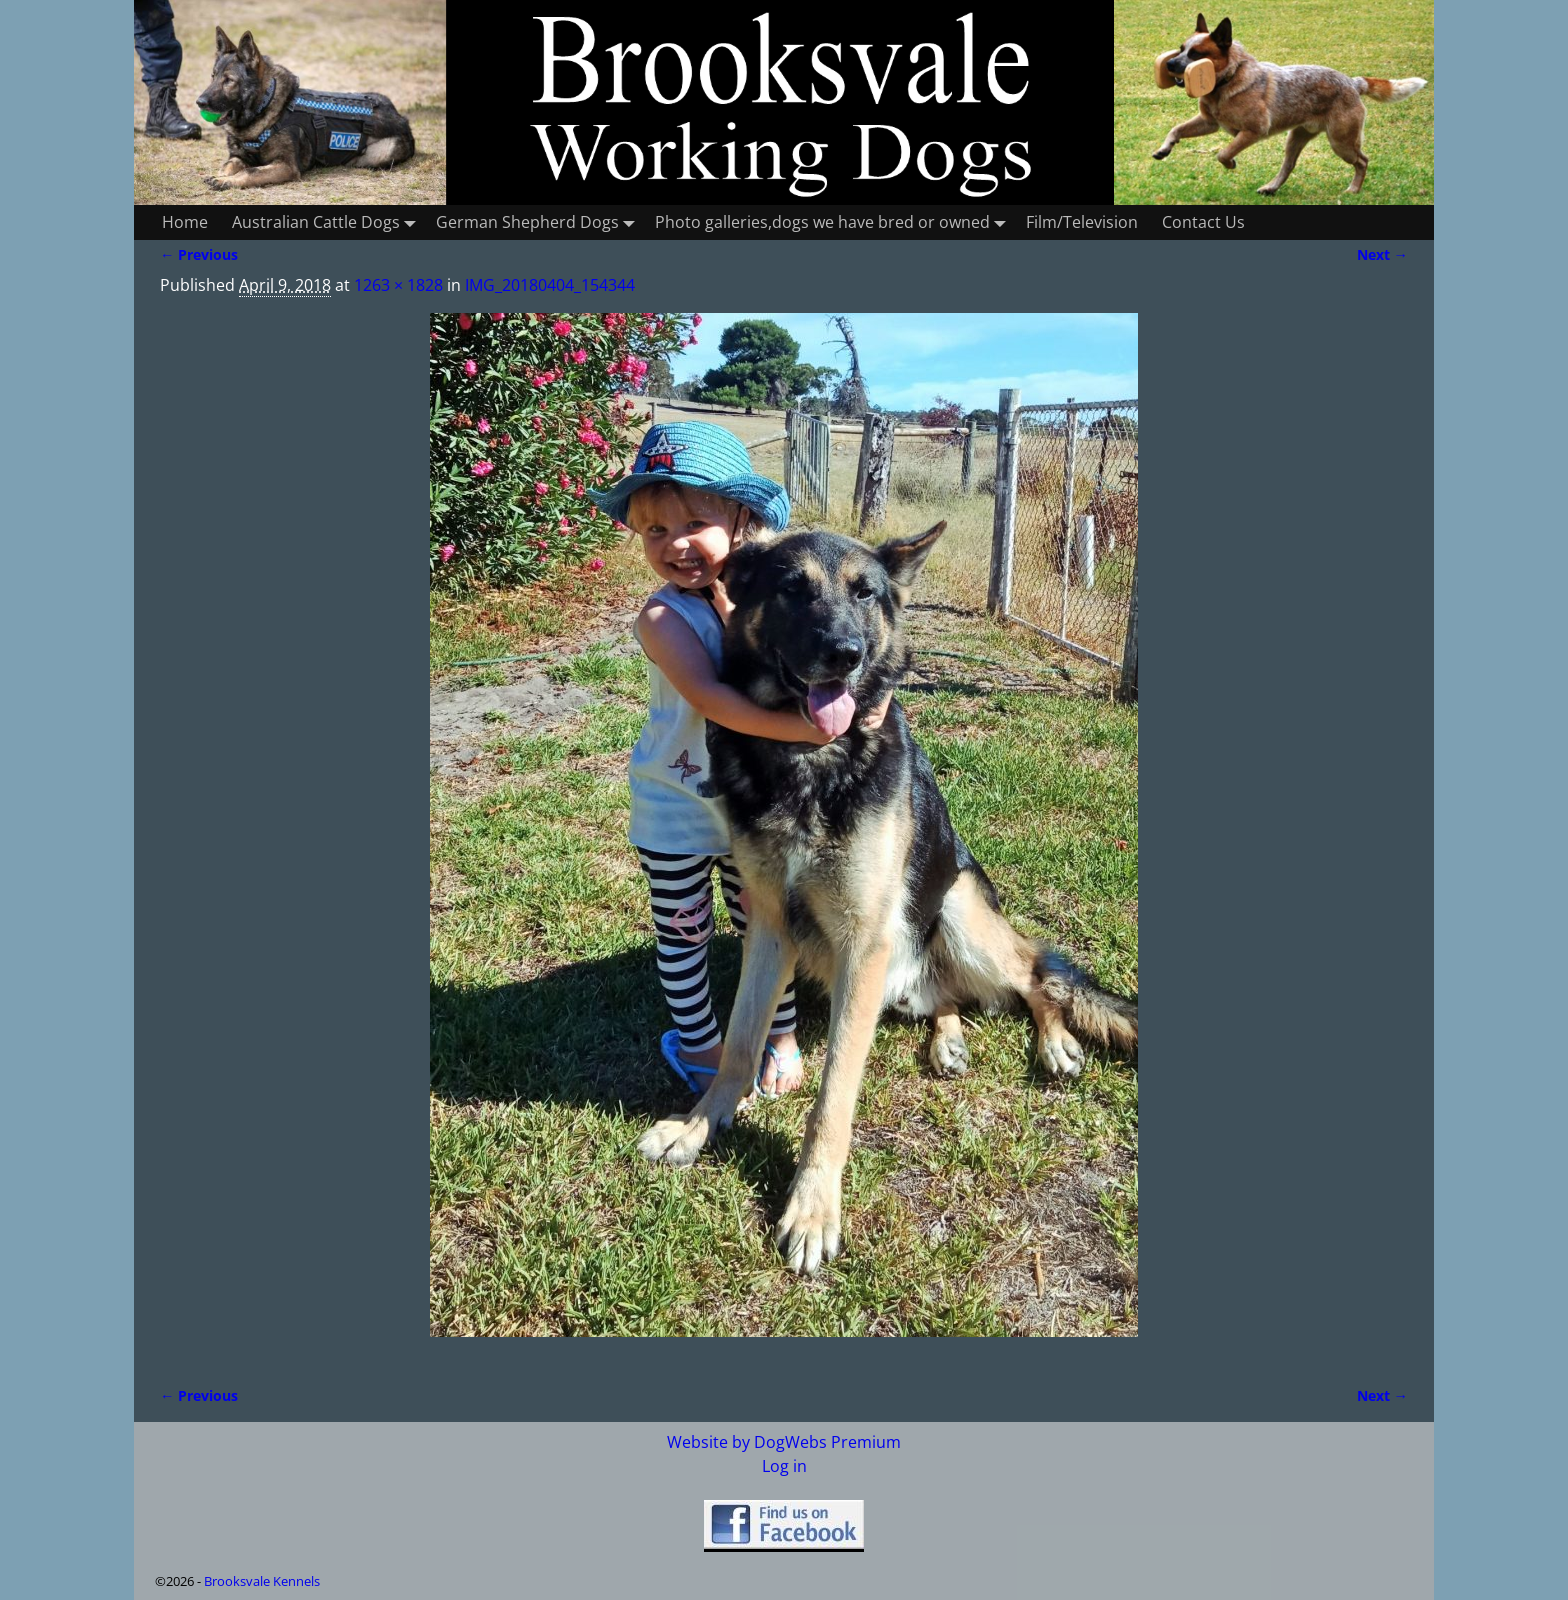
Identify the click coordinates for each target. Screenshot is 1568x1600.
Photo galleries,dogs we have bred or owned (834, 222)
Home (185, 222)
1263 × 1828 (398, 285)
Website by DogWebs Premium (784, 1442)
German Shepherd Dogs (539, 222)
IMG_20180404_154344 (550, 285)
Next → (1382, 254)
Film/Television (1082, 222)
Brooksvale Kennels (262, 1581)
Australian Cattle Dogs (328, 222)
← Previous (199, 254)
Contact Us (1203, 222)
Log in (784, 1466)
